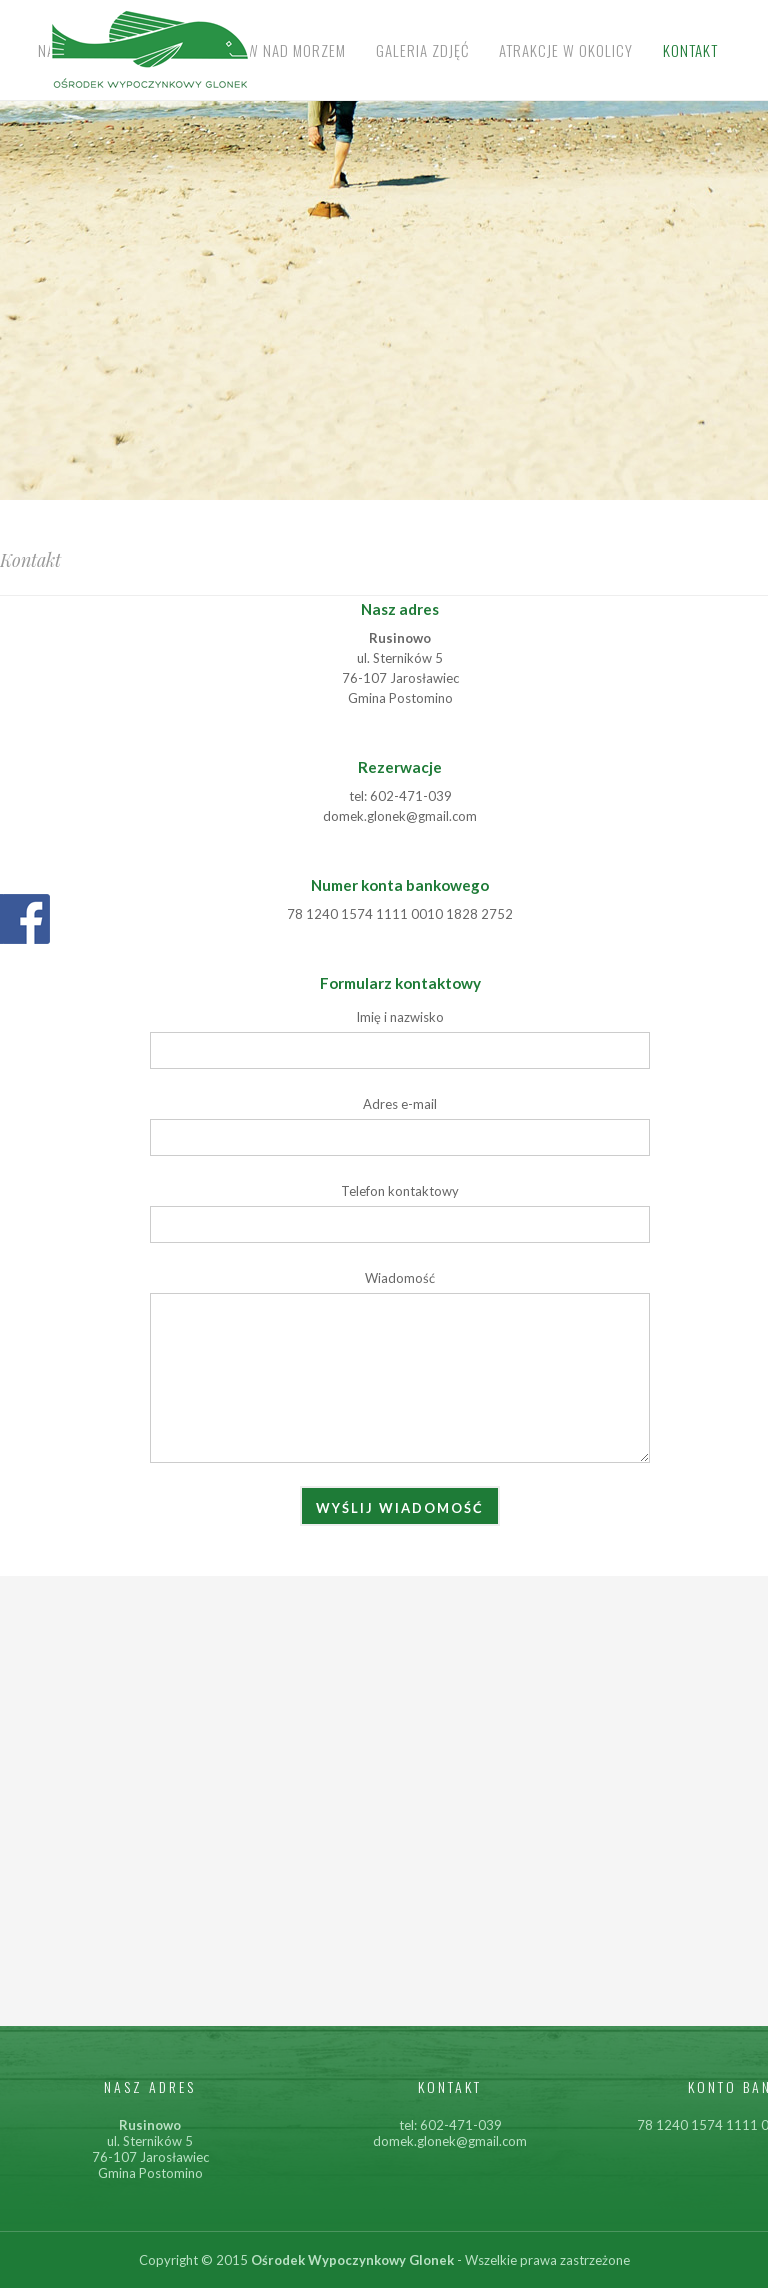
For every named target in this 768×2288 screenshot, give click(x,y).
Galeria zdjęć (422, 50)
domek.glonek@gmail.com (450, 2141)
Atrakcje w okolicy (566, 50)
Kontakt (690, 50)
